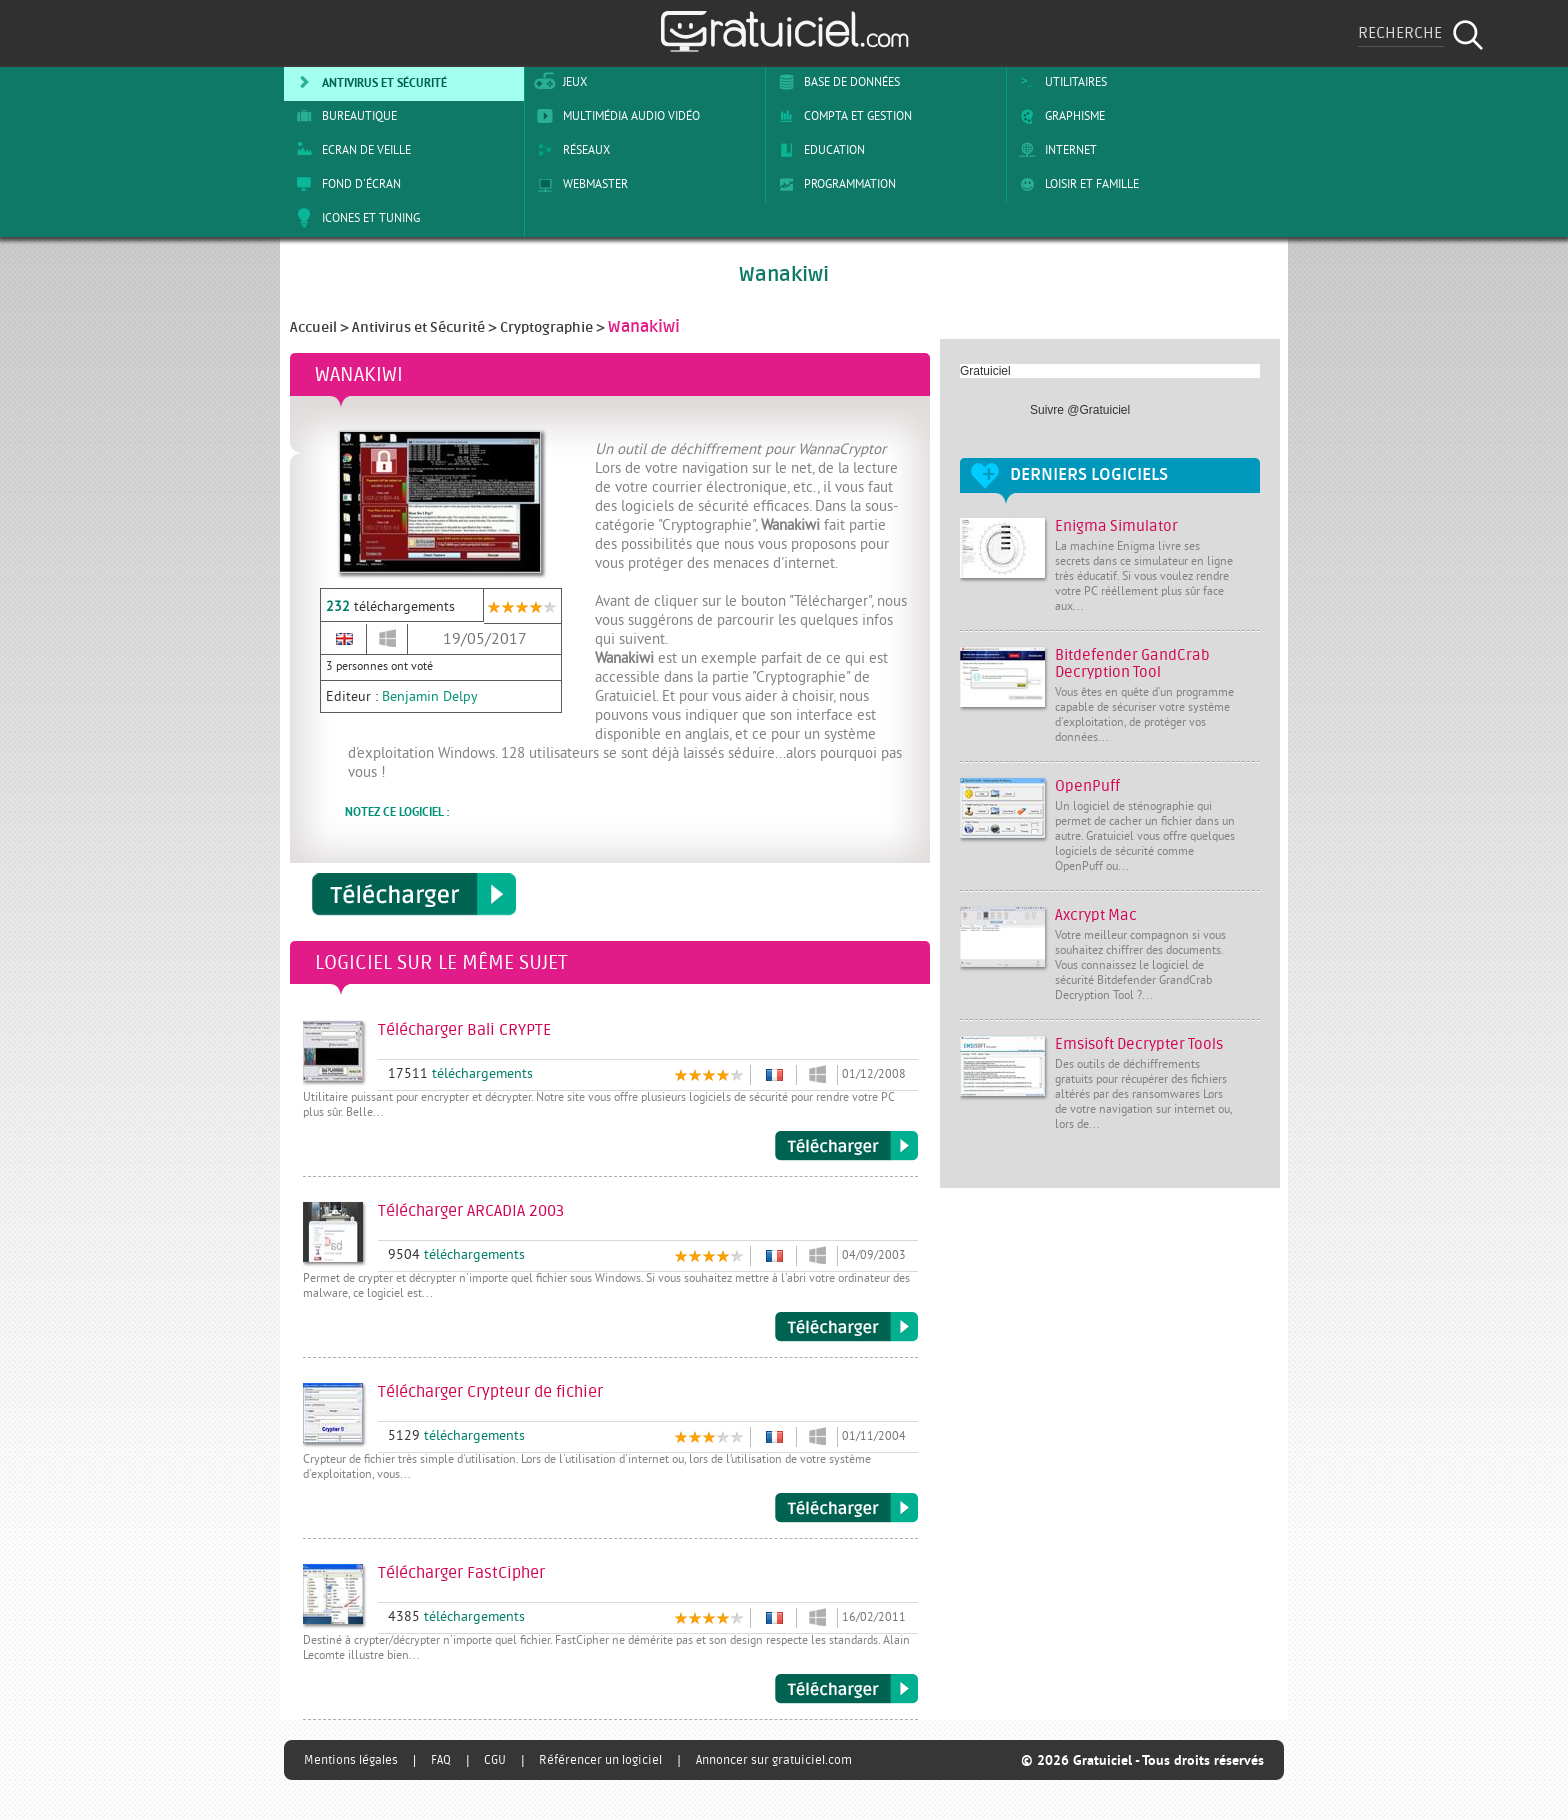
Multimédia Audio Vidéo (615, 116)
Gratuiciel (985, 371)
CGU (495, 1760)
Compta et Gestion (841, 116)
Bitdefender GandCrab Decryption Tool (1132, 664)
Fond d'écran (345, 184)
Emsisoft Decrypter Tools (1139, 1044)
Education (818, 150)
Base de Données (835, 82)
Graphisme (1058, 116)
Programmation (833, 184)
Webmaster (579, 184)
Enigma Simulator (1116, 526)
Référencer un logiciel (600, 1760)
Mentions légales (351, 1760)
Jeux (558, 82)
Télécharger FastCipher (846, 1689)
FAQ (441, 1760)
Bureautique (343, 116)
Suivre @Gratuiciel (1080, 410)
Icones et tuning (354, 218)
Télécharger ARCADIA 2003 (846, 1327)
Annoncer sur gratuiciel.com (774, 1760)
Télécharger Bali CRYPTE (846, 1146)
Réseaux (570, 150)
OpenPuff (1087, 786)
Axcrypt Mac (1096, 915)
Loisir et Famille (1075, 184)
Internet (1054, 150)
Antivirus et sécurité (368, 82)
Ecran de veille (350, 150)
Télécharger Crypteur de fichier (846, 1508)
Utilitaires (1059, 82)
